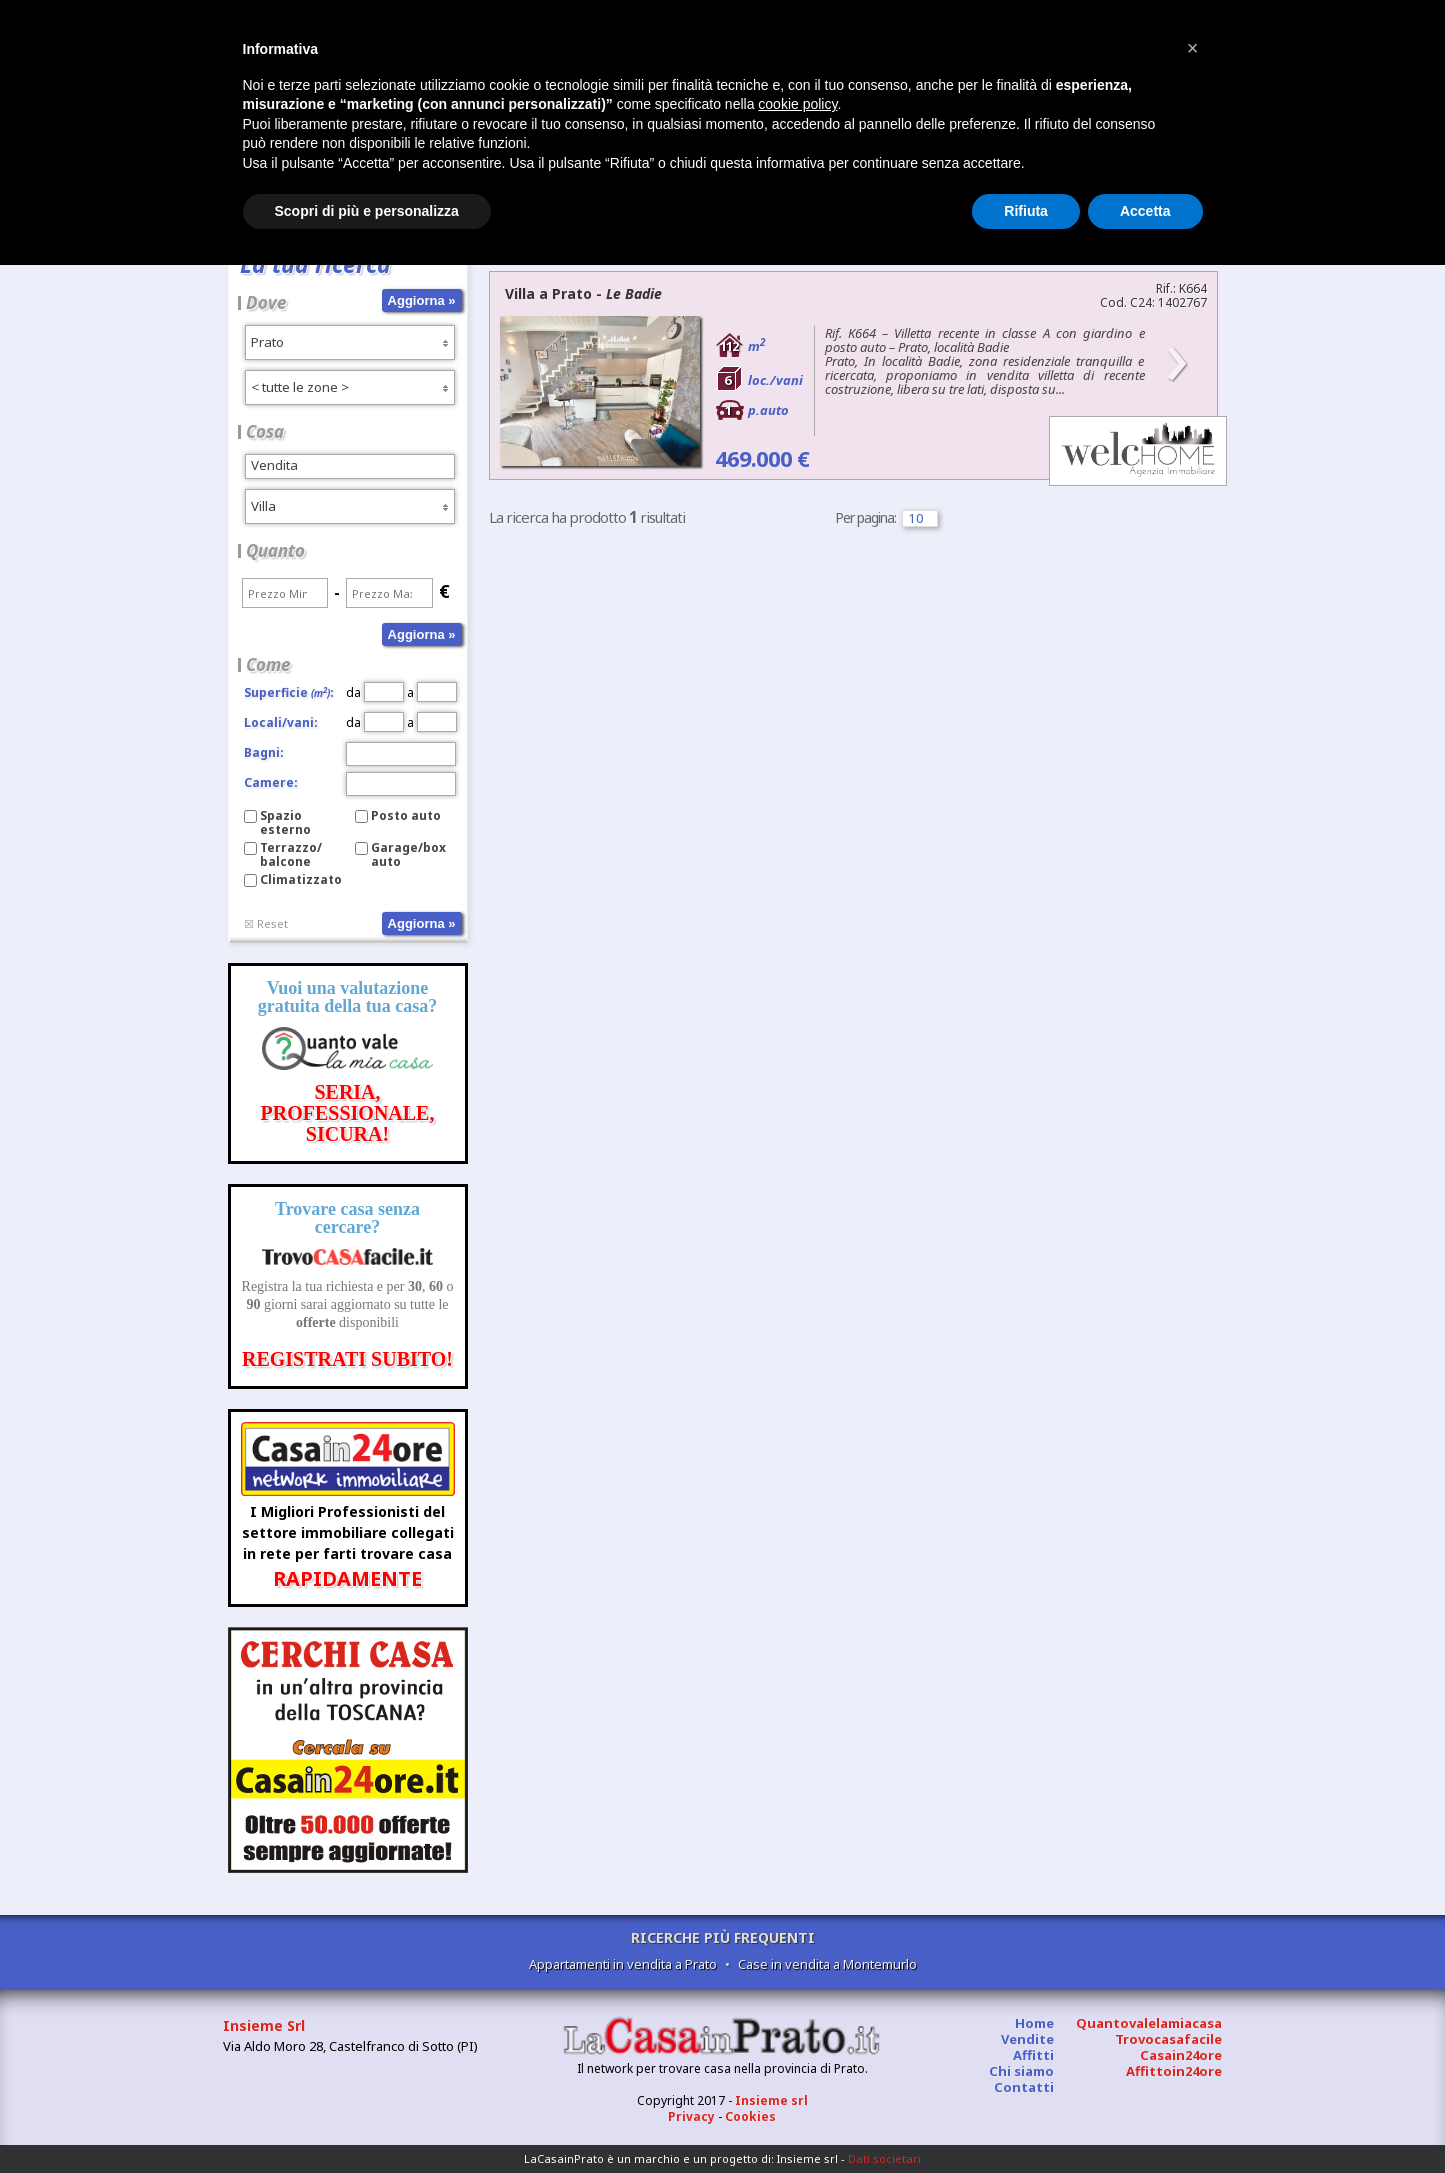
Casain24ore (1181, 2055)
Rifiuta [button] (1026, 211)
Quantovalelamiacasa (1149, 2023)
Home (1034, 2023)
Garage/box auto (408, 854)
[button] (1193, 48)
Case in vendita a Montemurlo (827, 1964)
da (375, 692)
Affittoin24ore (1174, 2071)
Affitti (1033, 2055)
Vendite (1027, 2039)
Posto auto (406, 815)
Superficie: (289, 692)
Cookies (750, 2116)
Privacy (691, 2116)
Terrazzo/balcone (291, 854)
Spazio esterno (285, 822)
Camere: (271, 782)
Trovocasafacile (1168, 2039)
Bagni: (264, 752)
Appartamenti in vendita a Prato (623, 1964)
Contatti (1024, 2087)
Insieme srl (771, 2100)
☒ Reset (266, 923)
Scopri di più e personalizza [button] (367, 211)
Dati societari (884, 2158)
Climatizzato (301, 879)
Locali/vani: (281, 722)
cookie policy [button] (797, 104)
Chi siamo (1021, 2071)
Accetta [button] (1145, 211)
